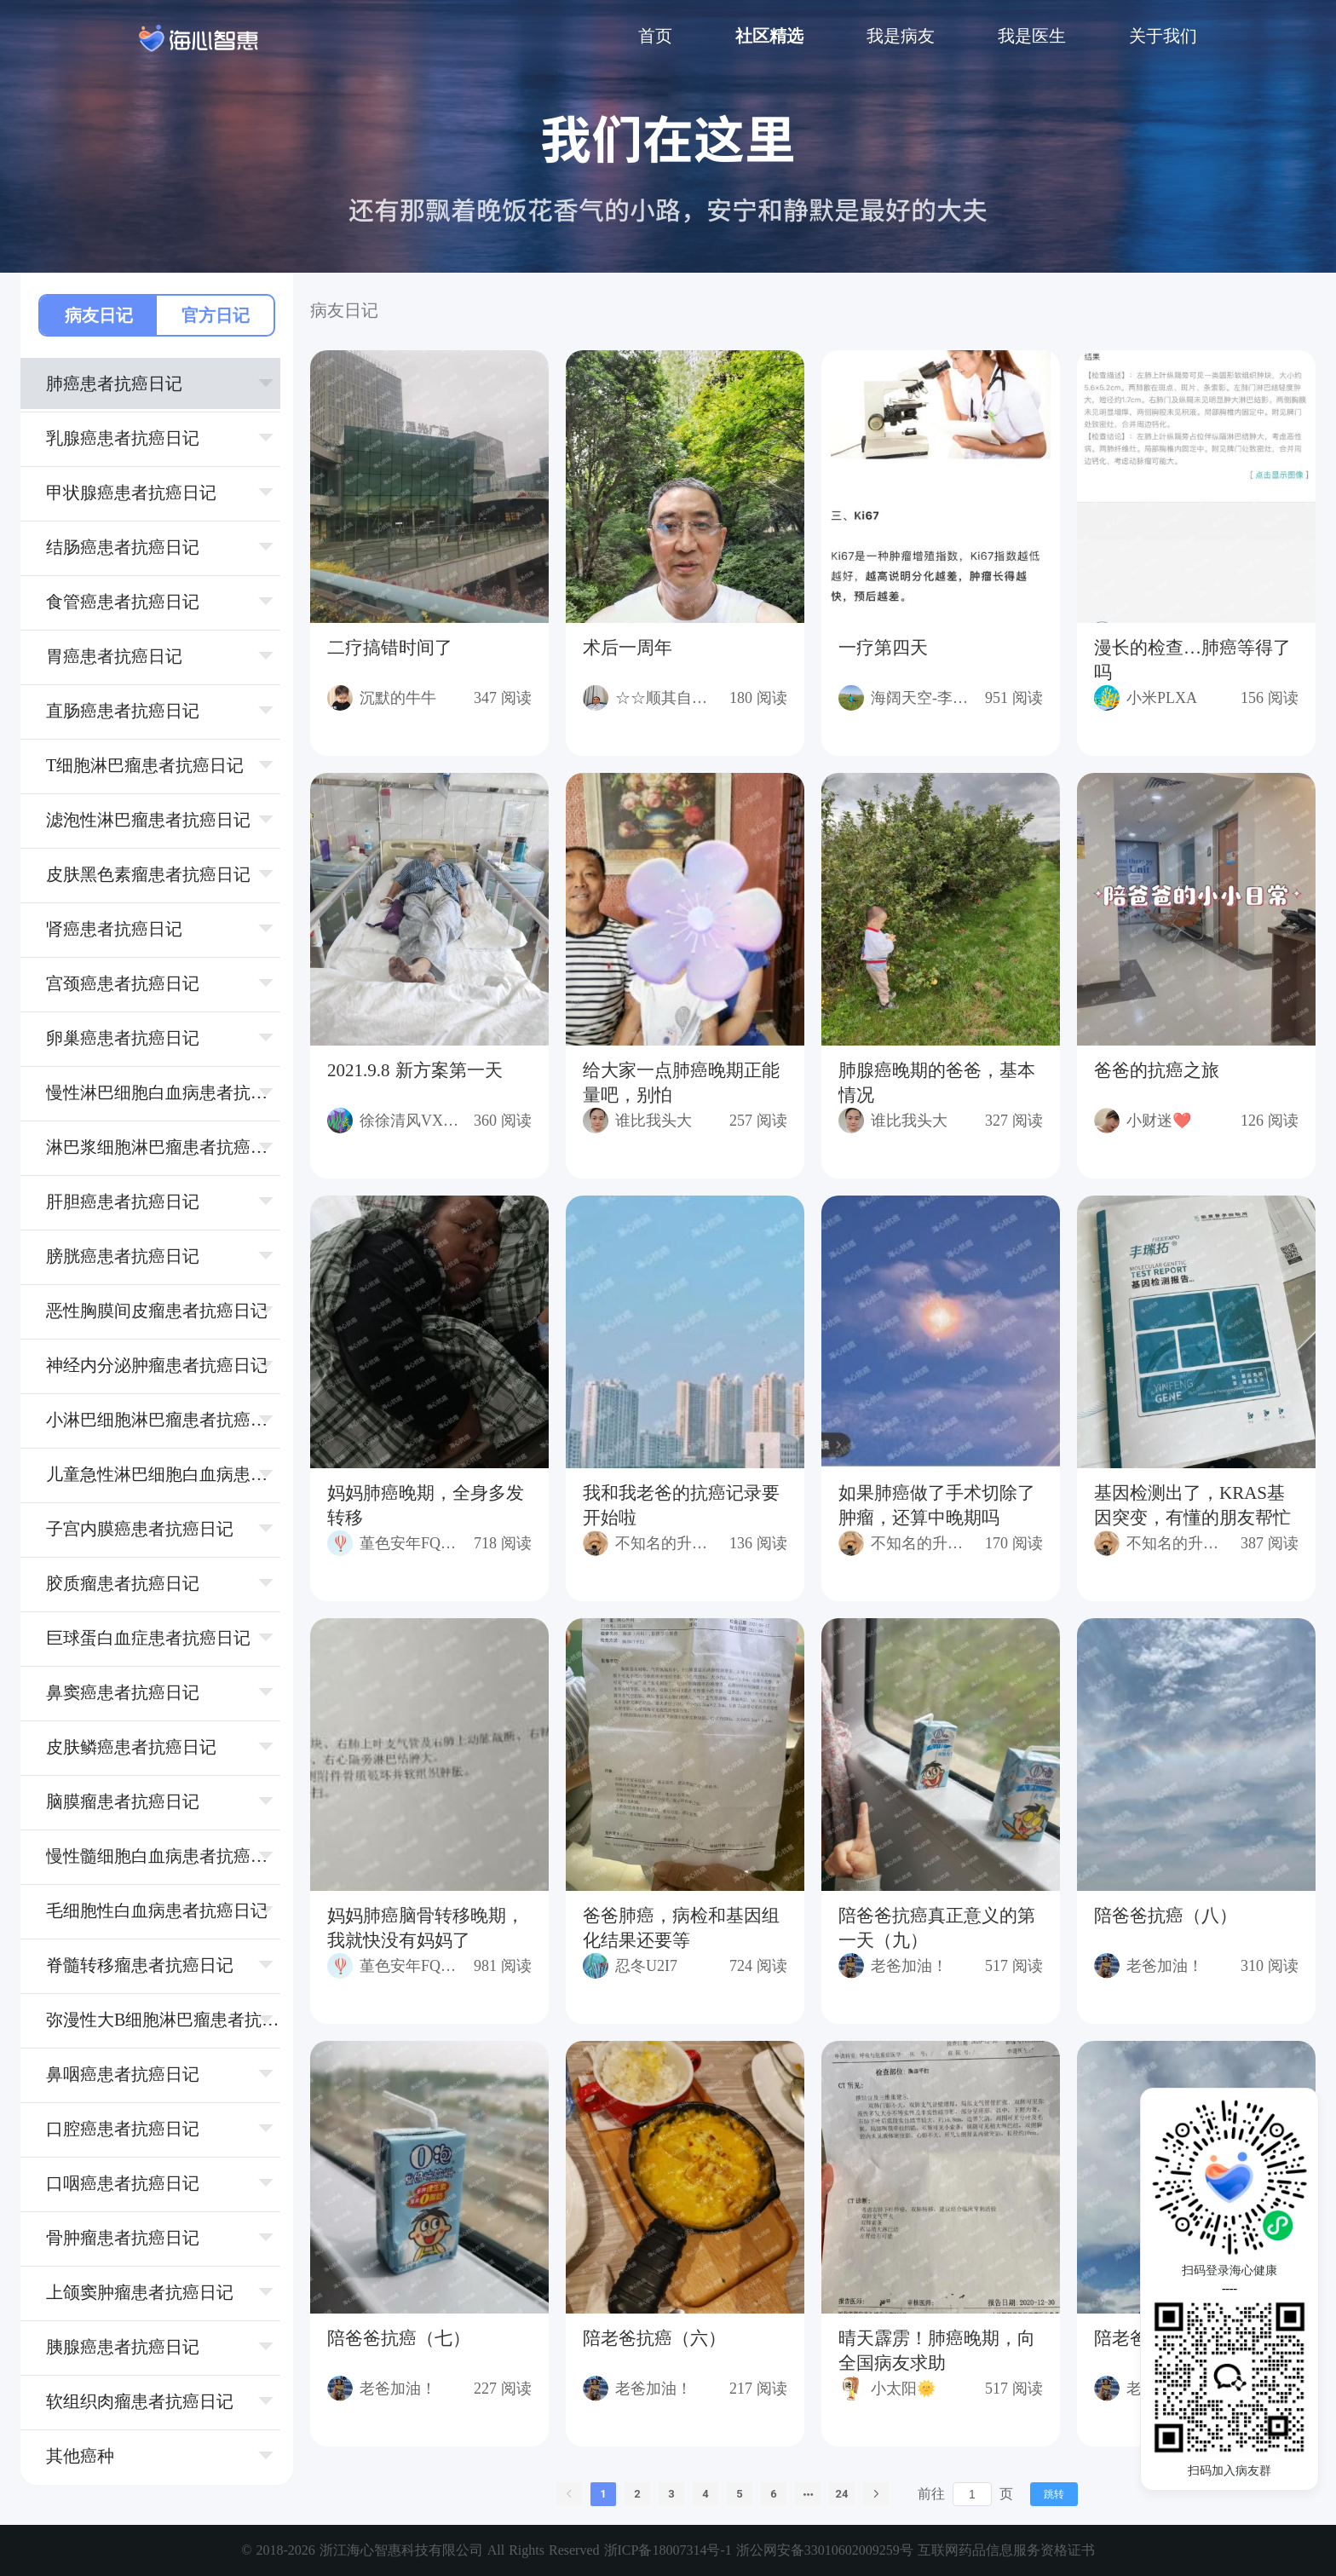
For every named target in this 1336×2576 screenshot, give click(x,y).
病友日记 (99, 315)
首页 (655, 35)
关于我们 (1163, 35)
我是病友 (901, 35)
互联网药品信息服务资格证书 (1006, 2550)
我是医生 (1032, 35)
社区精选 (769, 35)
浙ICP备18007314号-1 (670, 2550)
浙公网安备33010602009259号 (824, 2550)
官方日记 (215, 315)
